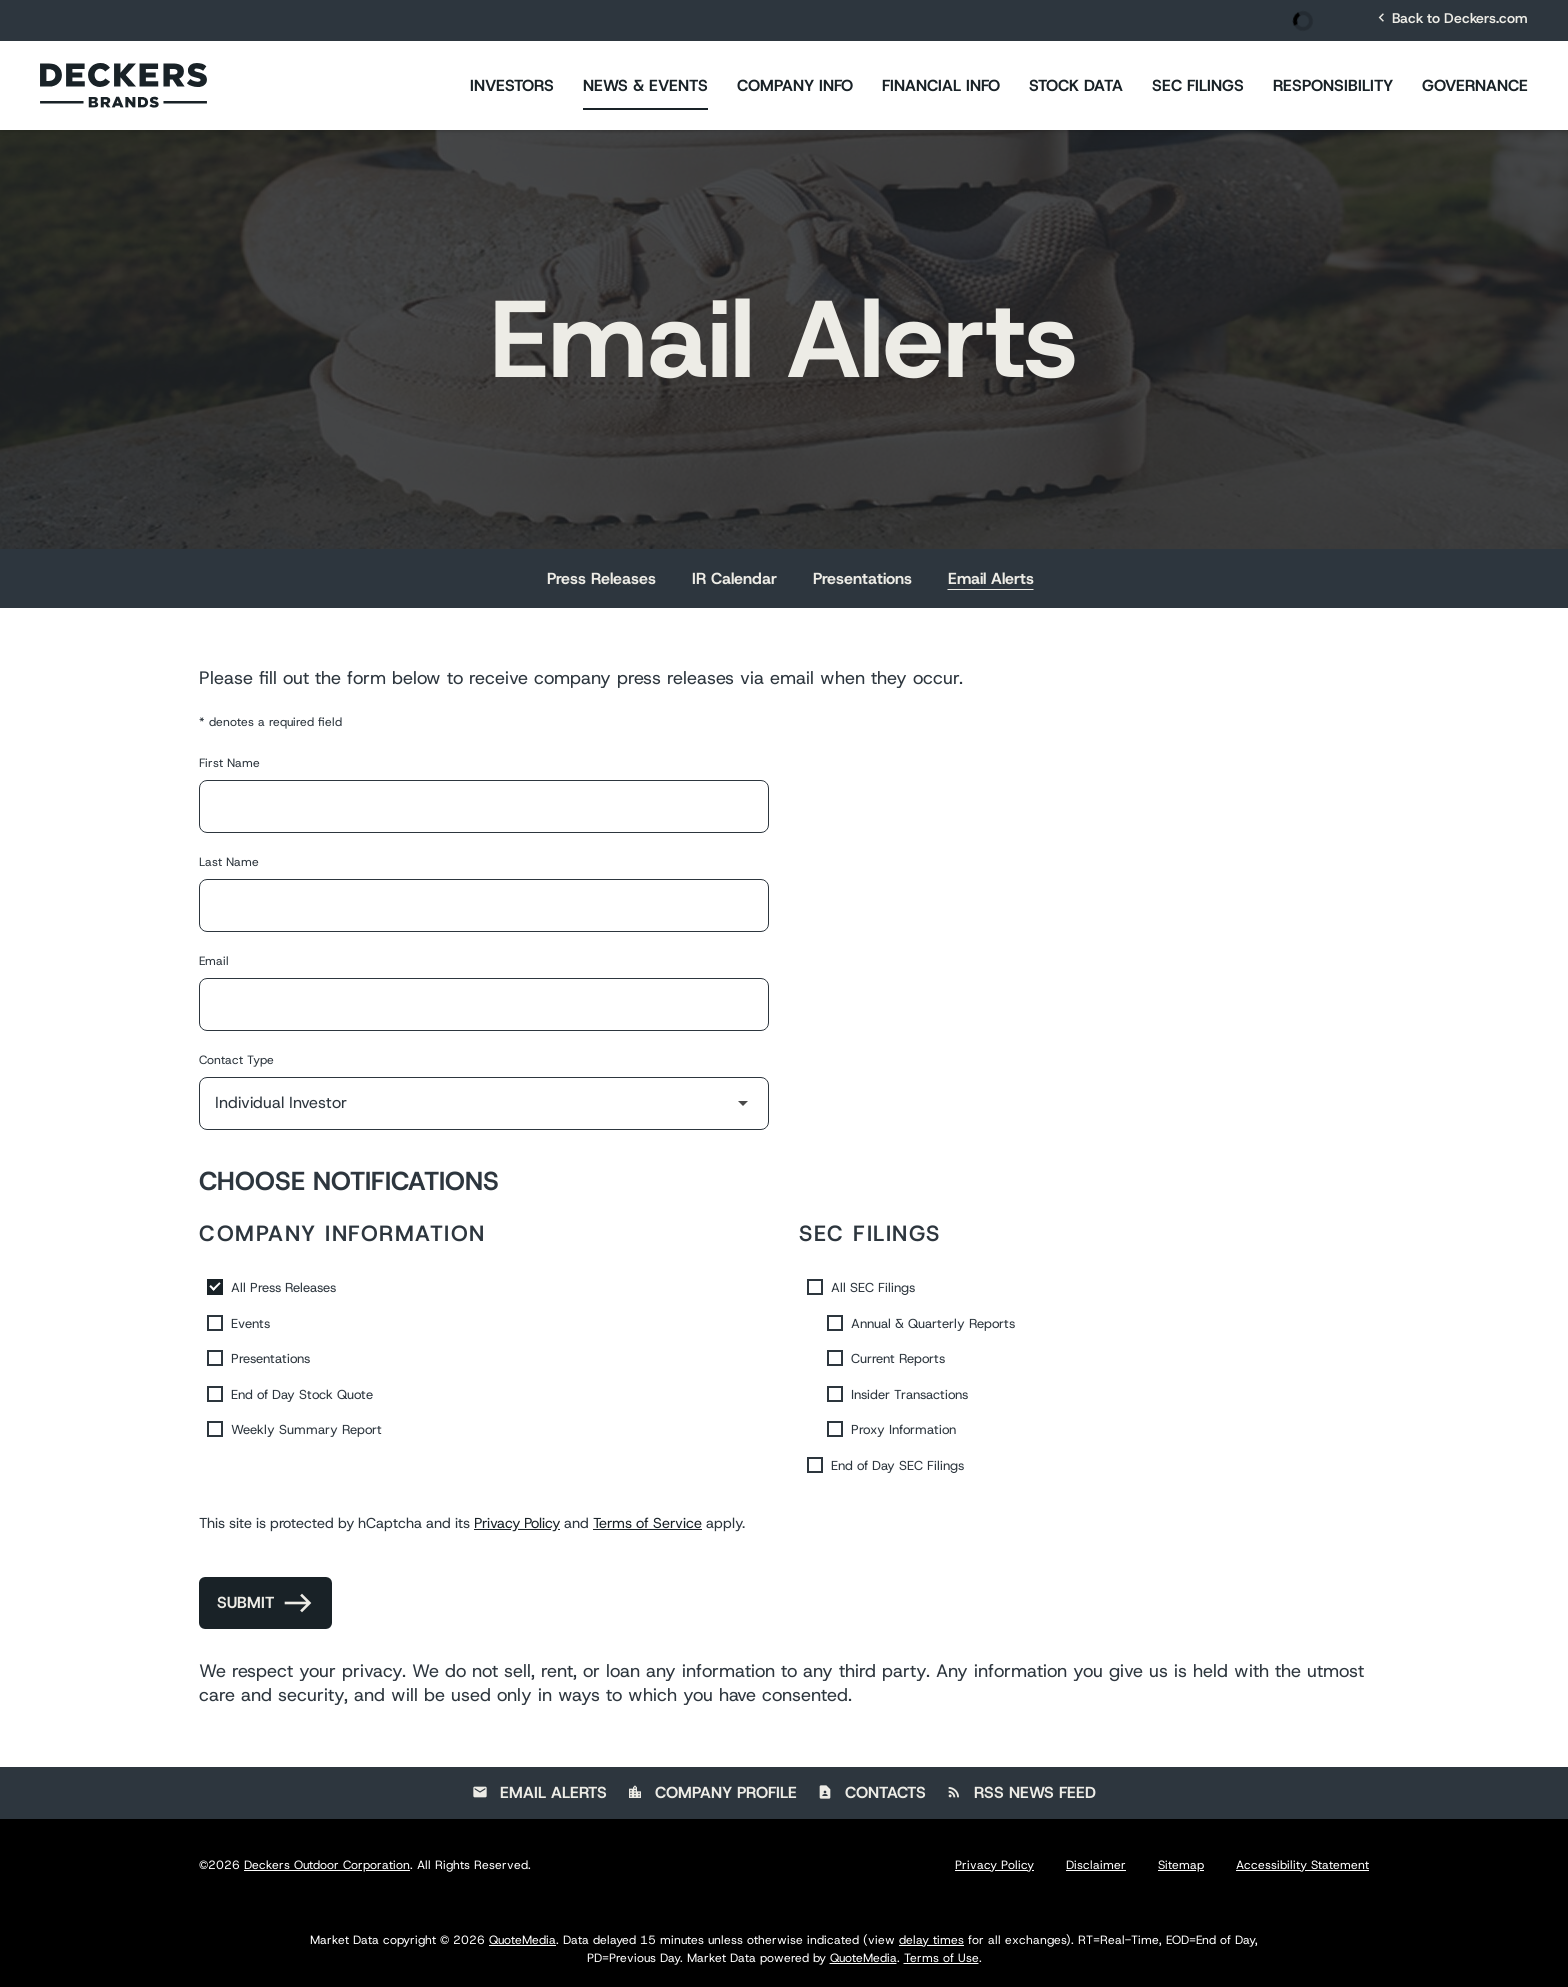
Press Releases (601, 578)
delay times (931, 1940)
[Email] (484, 1004)
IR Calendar (734, 578)
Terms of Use (941, 1958)
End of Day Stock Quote (302, 1394)
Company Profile (712, 1792)
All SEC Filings (873, 1287)
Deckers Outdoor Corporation (327, 1865)
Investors (512, 85)
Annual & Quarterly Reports (933, 1323)
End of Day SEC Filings (897, 1465)
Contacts (871, 1792)
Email (214, 961)
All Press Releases (283, 1287)
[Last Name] (484, 905)
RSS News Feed (1021, 1792)
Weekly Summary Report (306, 1429)
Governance (1475, 85)
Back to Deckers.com (1450, 17)
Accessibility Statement (1302, 1865)
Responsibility (1333, 85)
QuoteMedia (522, 1940)
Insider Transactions (909, 1394)
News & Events (645, 85)
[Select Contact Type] (484, 1103)
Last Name (229, 862)
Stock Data (1076, 85)
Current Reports (898, 1358)
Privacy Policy (517, 1523)
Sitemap (1181, 1865)
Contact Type (236, 1060)
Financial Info (941, 85)
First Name (229, 763)
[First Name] (484, 806)
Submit (245, 1602)
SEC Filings (1198, 85)
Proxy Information (903, 1429)
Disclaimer (1096, 1865)
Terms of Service (647, 1523)
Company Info (795, 85)
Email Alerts (991, 578)
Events (250, 1323)
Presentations (862, 578)
